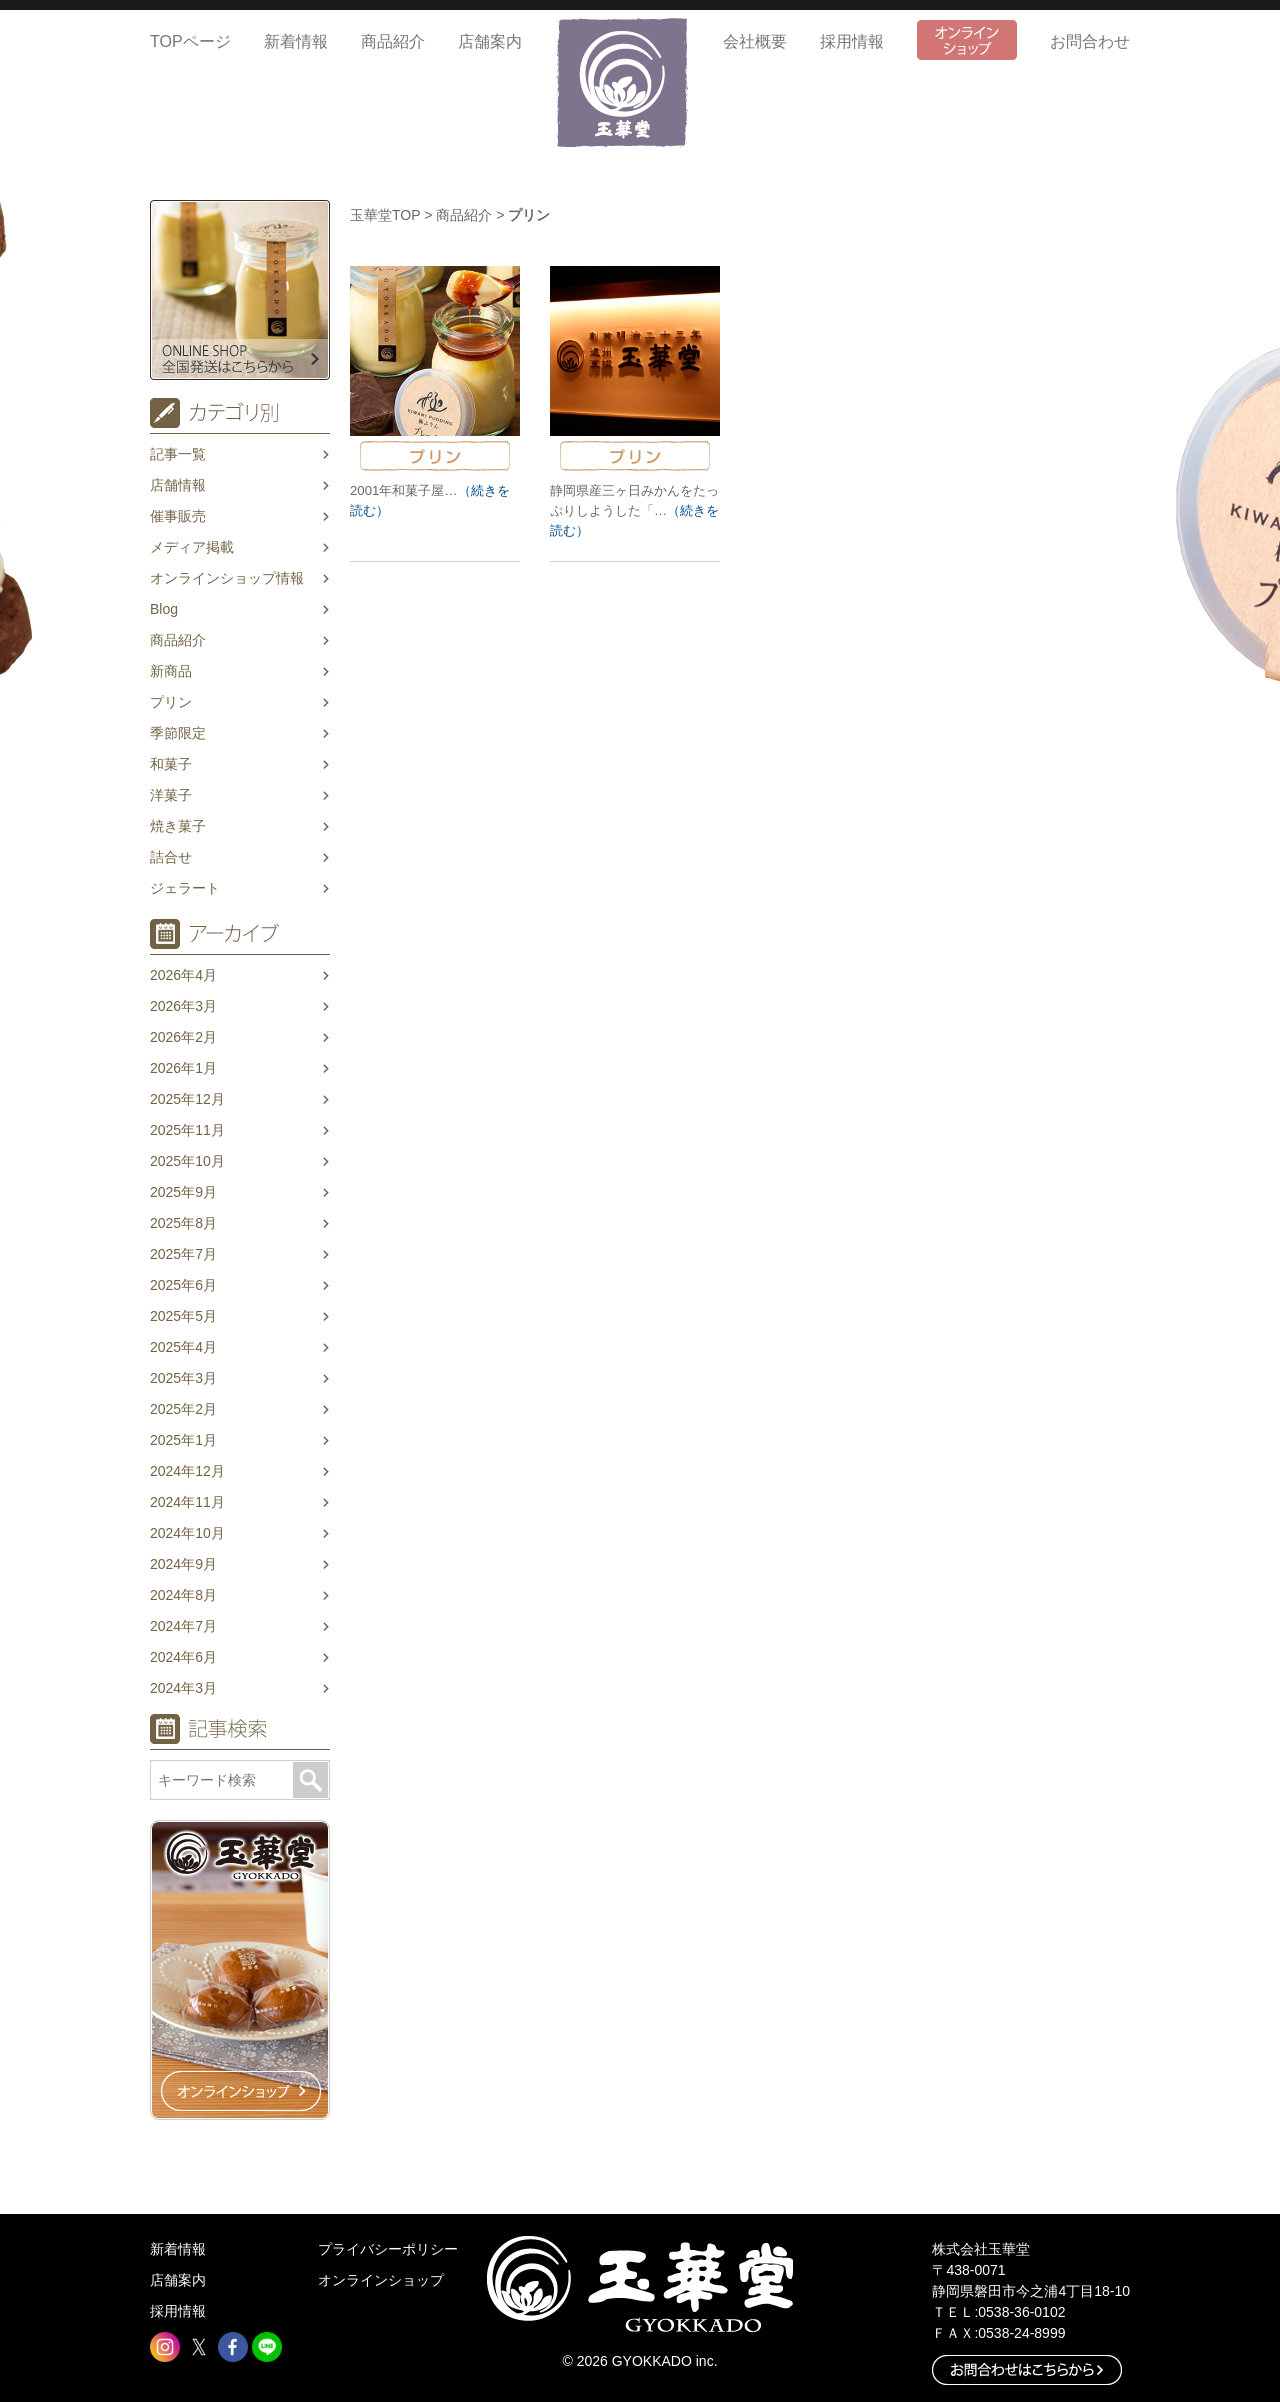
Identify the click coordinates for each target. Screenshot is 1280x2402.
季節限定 (178, 733)
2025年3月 (183, 1378)
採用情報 (852, 41)
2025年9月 (183, 1192)
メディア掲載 (192, 547)
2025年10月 (187, 1161)
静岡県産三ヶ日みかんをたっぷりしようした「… (634, 510)
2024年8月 (183, 1595)
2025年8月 (183, 1223)
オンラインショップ (381, 2280)
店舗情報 (178, 485)
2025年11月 (187, 1130)
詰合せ (171, 857)
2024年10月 (187, 1533)
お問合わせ (1090, 41)
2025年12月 (187, 1099)
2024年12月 (187, 1471)
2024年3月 (183, 1688)
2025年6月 (183, 1285)
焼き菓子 (178, 826)
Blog (164, 609)
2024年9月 (183, 1564)
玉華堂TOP (385, 215)
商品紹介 (393, 41)
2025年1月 (183, 1440)
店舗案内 (490, 41)
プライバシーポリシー (388, 2249)
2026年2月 (183, 1037)
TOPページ (190, 41)
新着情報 (296, 41)
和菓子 (171, 764)
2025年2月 (183, 1409)
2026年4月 (183, 975)
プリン (171, 702)
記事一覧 (178, 454)
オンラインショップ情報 (227, 578)
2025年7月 (183, 1254)
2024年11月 (187, 1502)
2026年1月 (183, 1068)
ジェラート (185, 888)
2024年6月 (183, 1657)
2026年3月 (183, 1006)
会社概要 (755, 41)
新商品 (171, 671)
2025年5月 (183, 1316)
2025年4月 (183, 1347)
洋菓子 (171, 795)
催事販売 (178, 516)
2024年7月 (183, 1626)
